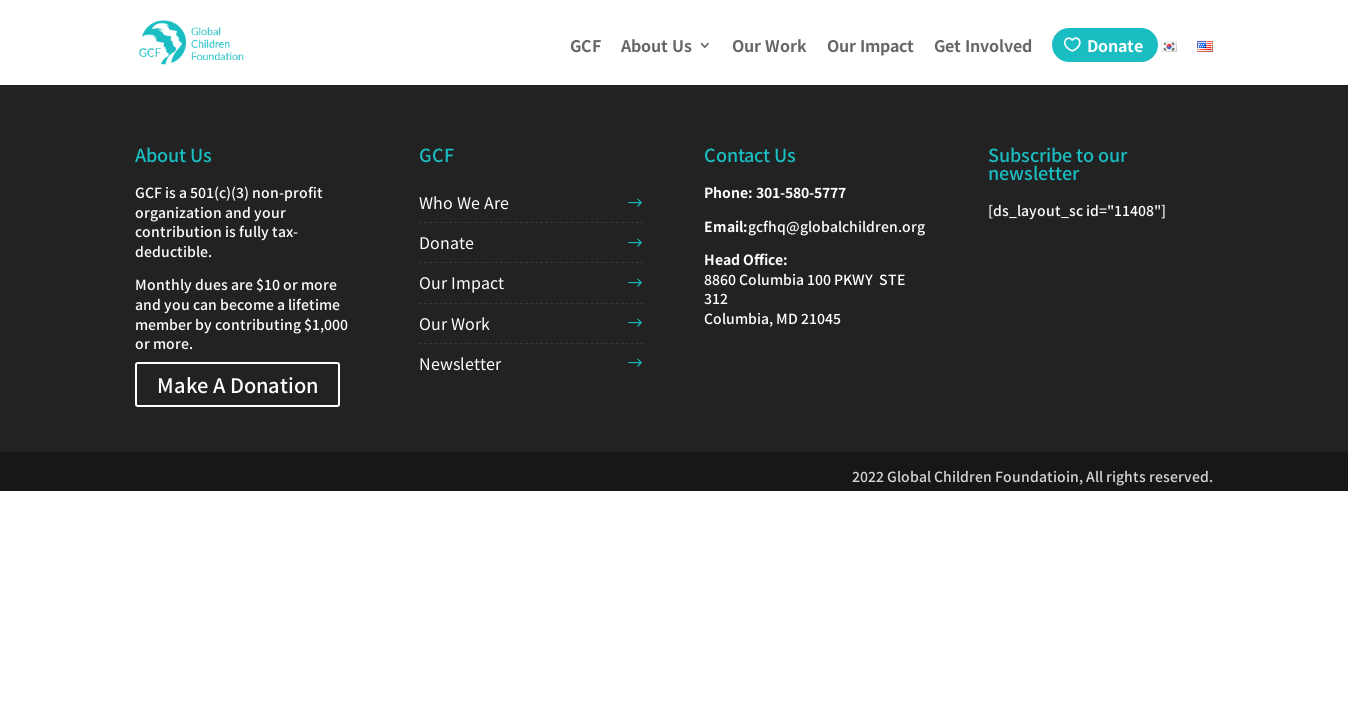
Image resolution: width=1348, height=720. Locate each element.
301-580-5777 (801, 192)
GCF (585, 47)
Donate (1115, 45)
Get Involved (983, 47)
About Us (656, 47)
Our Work (769, 47)
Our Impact (870, 47)
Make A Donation (237, 384)
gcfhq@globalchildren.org (836, 226)
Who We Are (464, 202)
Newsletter (460, 363)
